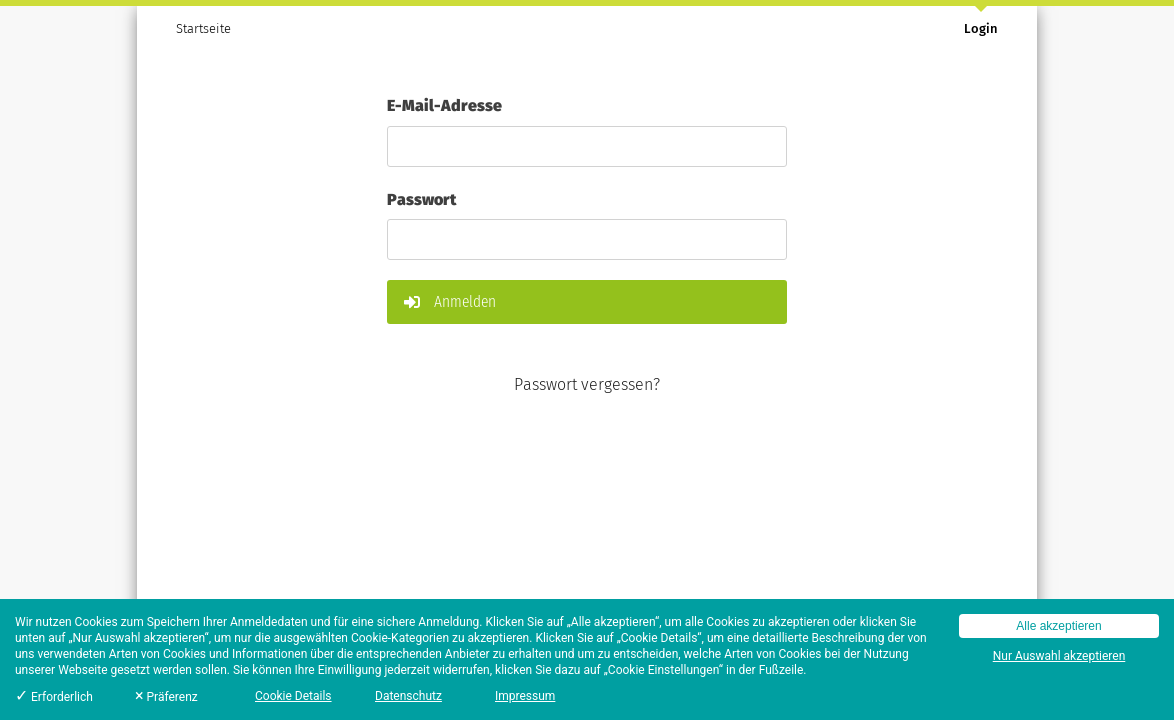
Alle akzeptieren (1058, 626)
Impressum (525, 696)
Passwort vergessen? (587, 384)
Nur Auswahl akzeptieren (1059, 656)
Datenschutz (408, 696)
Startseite (203, 28)
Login (981, 28)
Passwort (421, 198)
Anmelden (450, 301)
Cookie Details (293, 696)
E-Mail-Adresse (444, 104)
